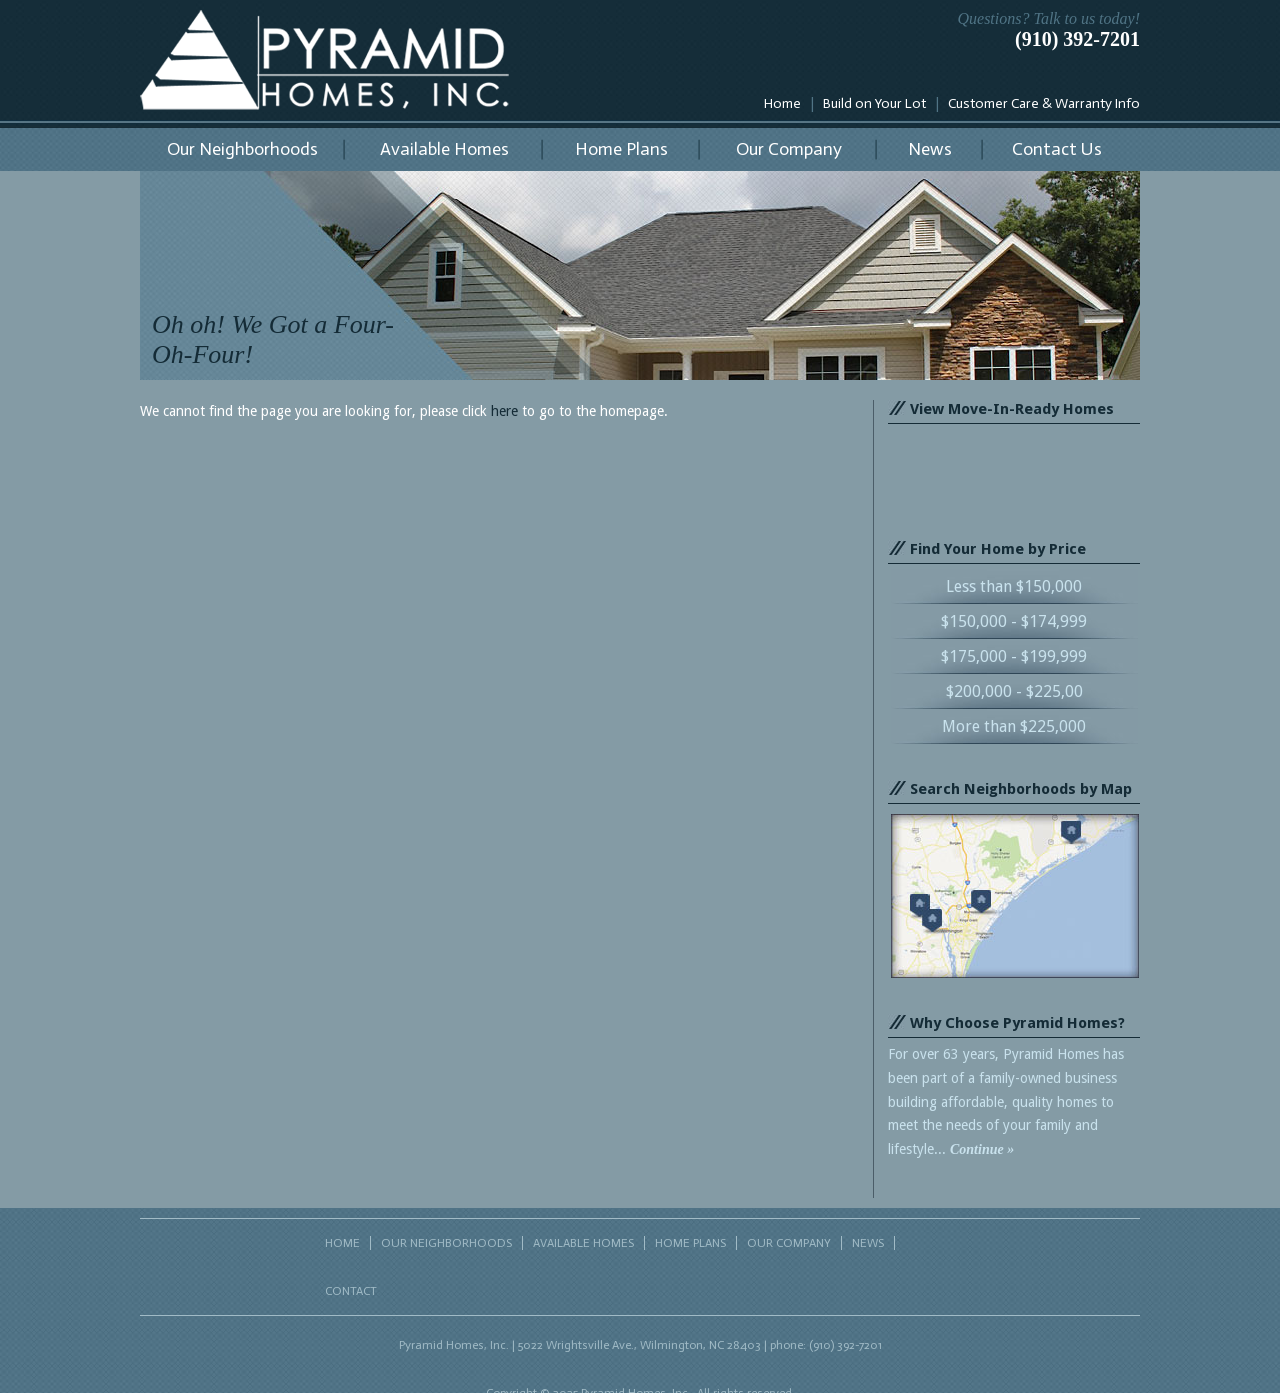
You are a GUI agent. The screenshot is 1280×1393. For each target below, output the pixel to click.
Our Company (789, 149)
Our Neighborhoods (242, 149)
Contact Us (1057, 149)
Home (782, 103)
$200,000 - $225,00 (1014, 691)
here (504, 411)
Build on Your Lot (874, 103)
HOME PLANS (690, 1243)
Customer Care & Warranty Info (1044, 103)
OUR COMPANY (789, 1243)
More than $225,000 (1014, 726)
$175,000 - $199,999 (1014, 656)
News (930, 149)
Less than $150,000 (1014, 586)
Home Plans (621, 149)
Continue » (982, 1149)
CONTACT (351, 1291)
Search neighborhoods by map (1015, 896)
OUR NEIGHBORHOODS (446, 1243)
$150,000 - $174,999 (1014, 621)
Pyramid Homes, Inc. (324, 60)
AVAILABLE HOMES (583, 1243)
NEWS (868, 1243)
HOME (342, 1243)
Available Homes (444, 149)
